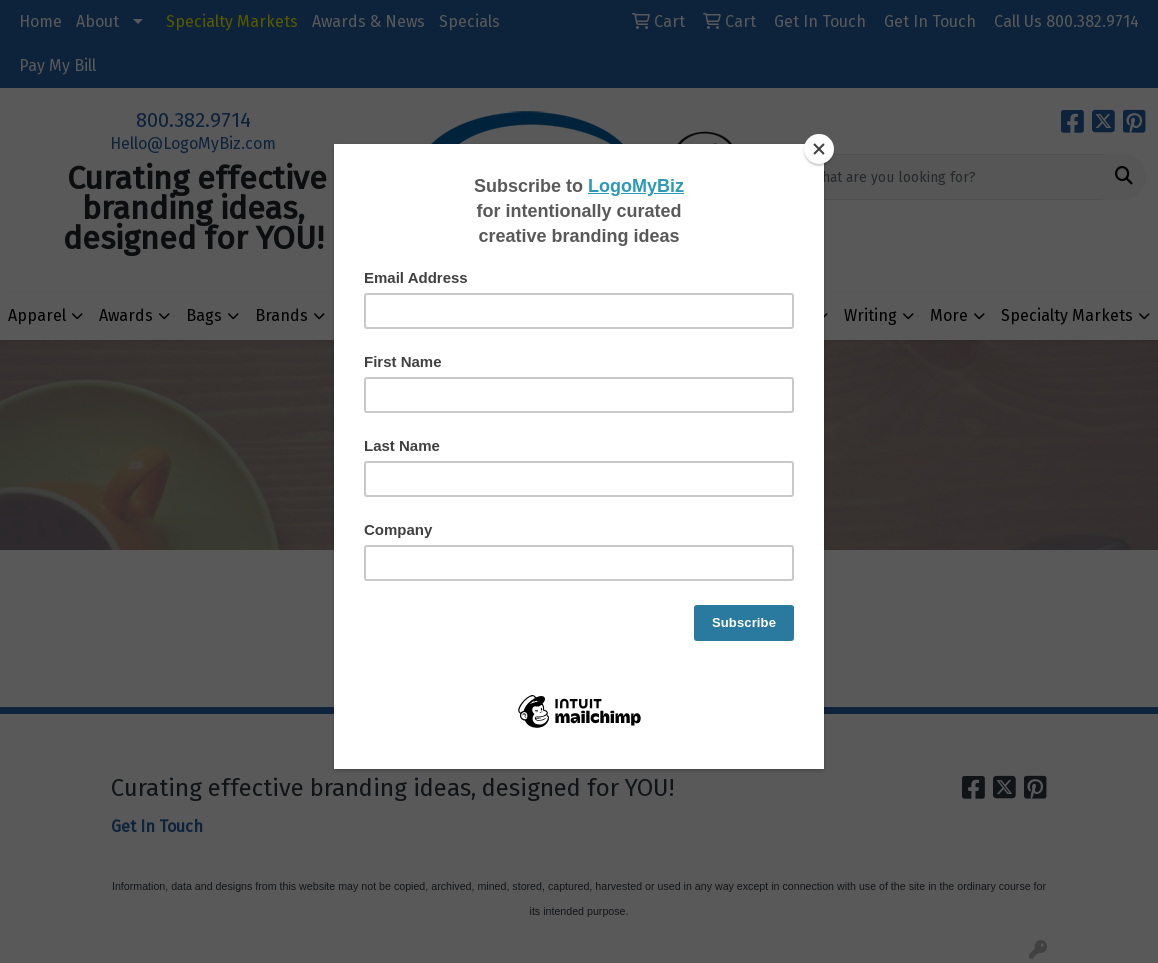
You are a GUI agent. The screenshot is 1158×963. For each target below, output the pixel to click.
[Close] (819, 149)
